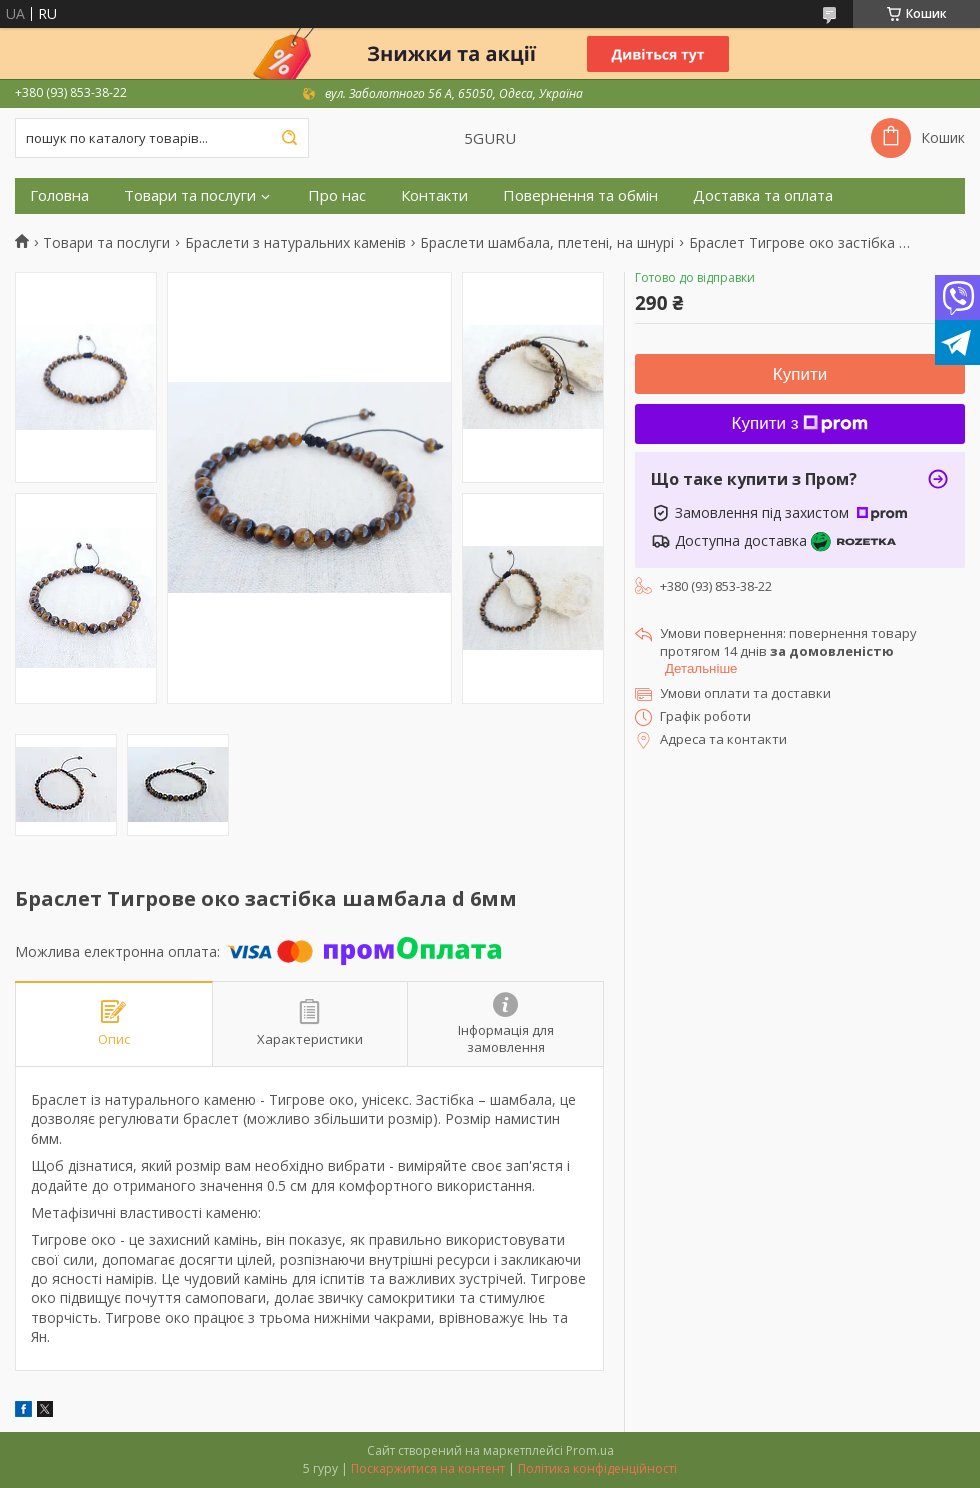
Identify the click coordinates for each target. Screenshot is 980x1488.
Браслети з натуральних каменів (295, 243)
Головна (59, 195)
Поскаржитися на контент (428, 1468)
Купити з (800, 423)
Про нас (337, 195)
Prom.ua (590, 1450)
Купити (800, 374)
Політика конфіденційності (597, 1468)
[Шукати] (289, 138)
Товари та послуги (190, 195)
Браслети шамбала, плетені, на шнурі (547, 243)
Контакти (434, 195)
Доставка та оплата (763, 195)
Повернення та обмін (580, 195)
